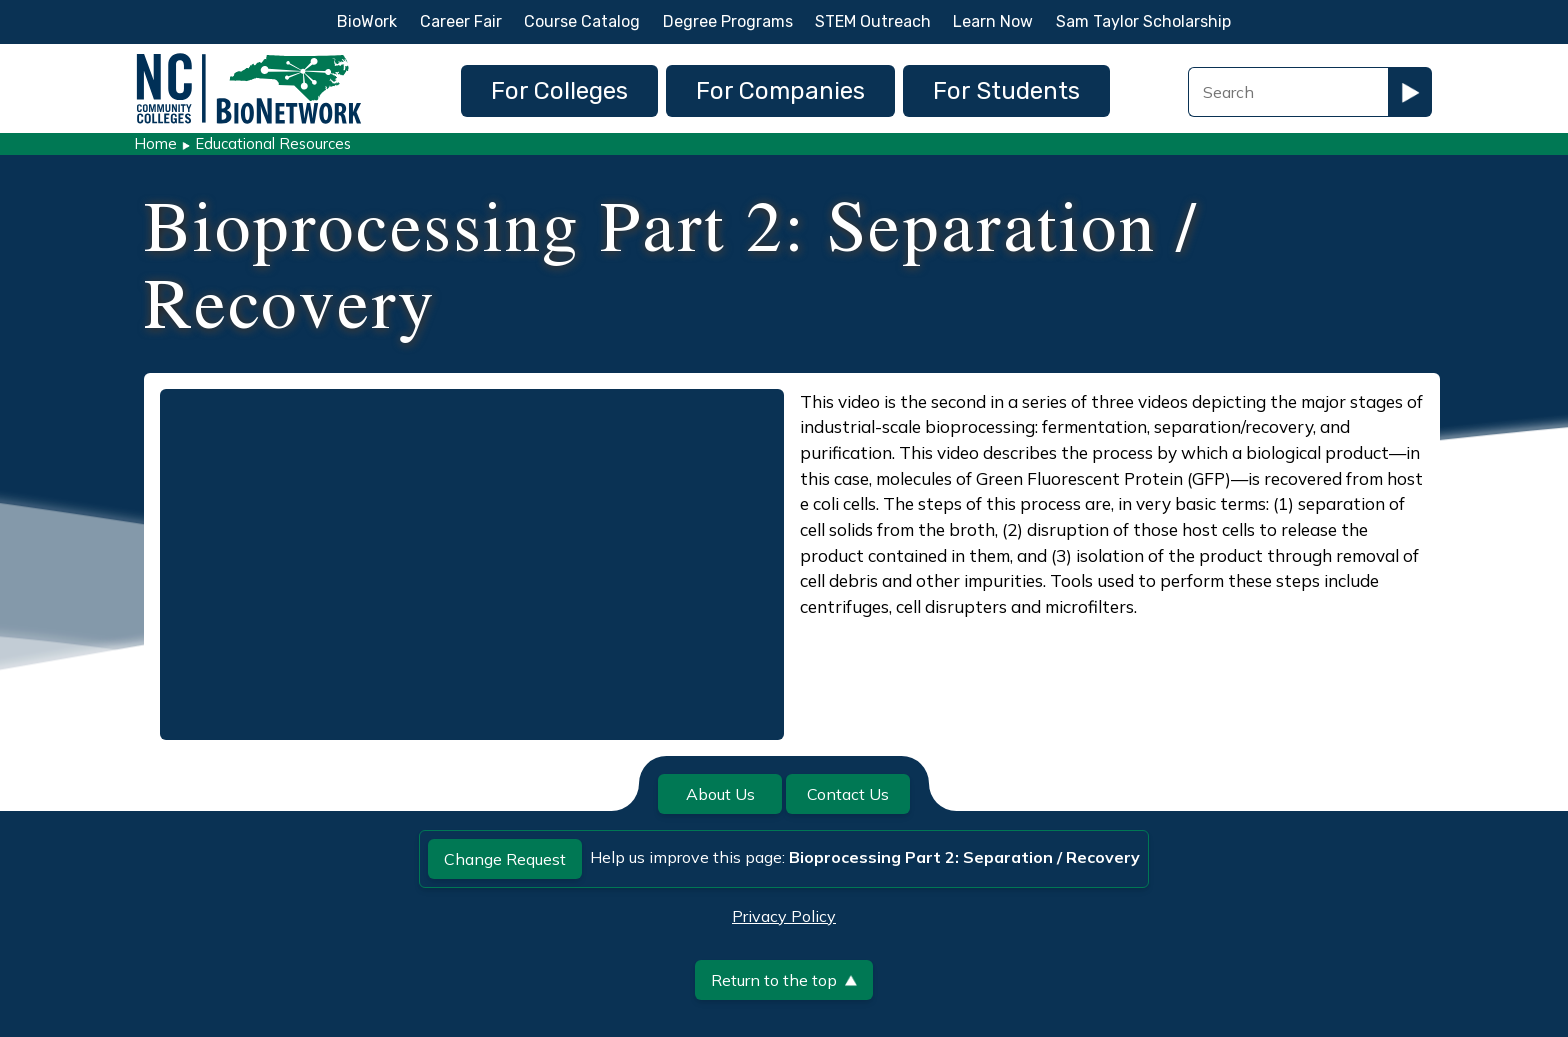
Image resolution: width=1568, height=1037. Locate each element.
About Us (720, 794)
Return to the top (784, 980)
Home (155, 143)
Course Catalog (582, 21)
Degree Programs (728, 21)
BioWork (367, 21)
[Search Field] (1288, 92)
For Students (1006, 91)
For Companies (780, 91)
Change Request (505, 859)
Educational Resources (273, 143)
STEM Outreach (873, 21)
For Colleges (559, 91)
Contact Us (848, 794)
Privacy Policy (784, 916)
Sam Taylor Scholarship (1143, 21)
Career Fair (461, 21)
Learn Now (993, 21)
